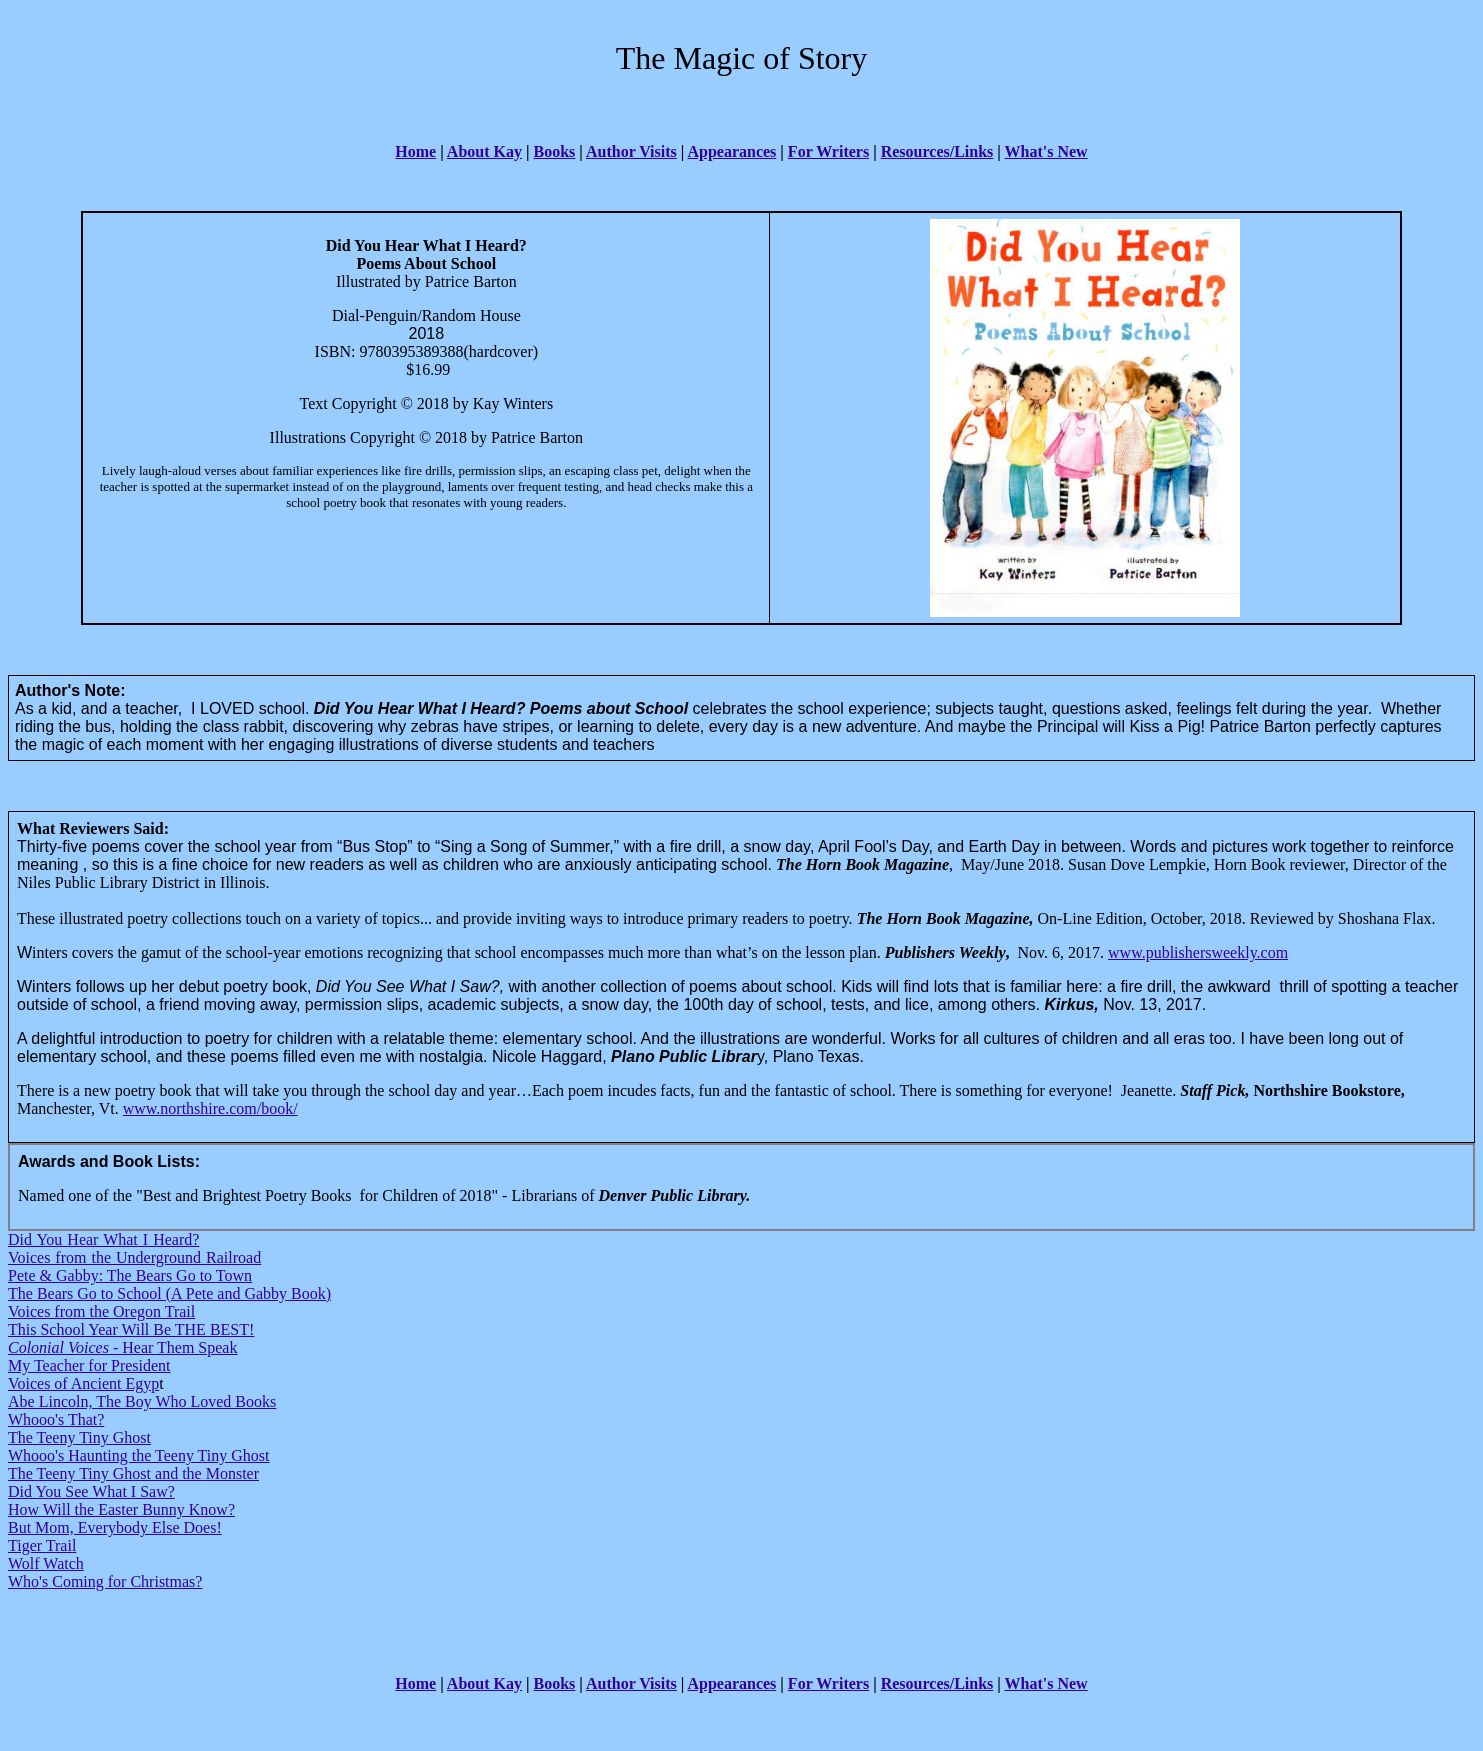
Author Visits (631, 151)
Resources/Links (937, 151)
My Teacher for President (89, 1365)
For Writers (828, 151)
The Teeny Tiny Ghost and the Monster (133, 1473)
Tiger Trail (42, 1545)
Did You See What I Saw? (91, 1491)
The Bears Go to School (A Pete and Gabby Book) (169, 1293)
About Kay (484, 151)
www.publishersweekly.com (1198, 952)
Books (555, 151)
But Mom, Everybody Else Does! (115, 1527)
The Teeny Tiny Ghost (79, 1437)
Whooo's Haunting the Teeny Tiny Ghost (138, 1455)
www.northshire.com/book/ (210, 1108)
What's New (1046, 151)
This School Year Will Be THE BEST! (131, 1329)
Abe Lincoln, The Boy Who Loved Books (142, 1401)
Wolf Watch (46, 1563)
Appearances (731, 151)
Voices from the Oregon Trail (101, 1311)
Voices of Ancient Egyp (83, 1383)
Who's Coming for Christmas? (105, 1581)
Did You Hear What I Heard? (103, 1239)
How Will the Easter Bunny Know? (121, 1509)
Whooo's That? (56, 1419)
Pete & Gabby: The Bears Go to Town (130, 1275)
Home (415, 151)
